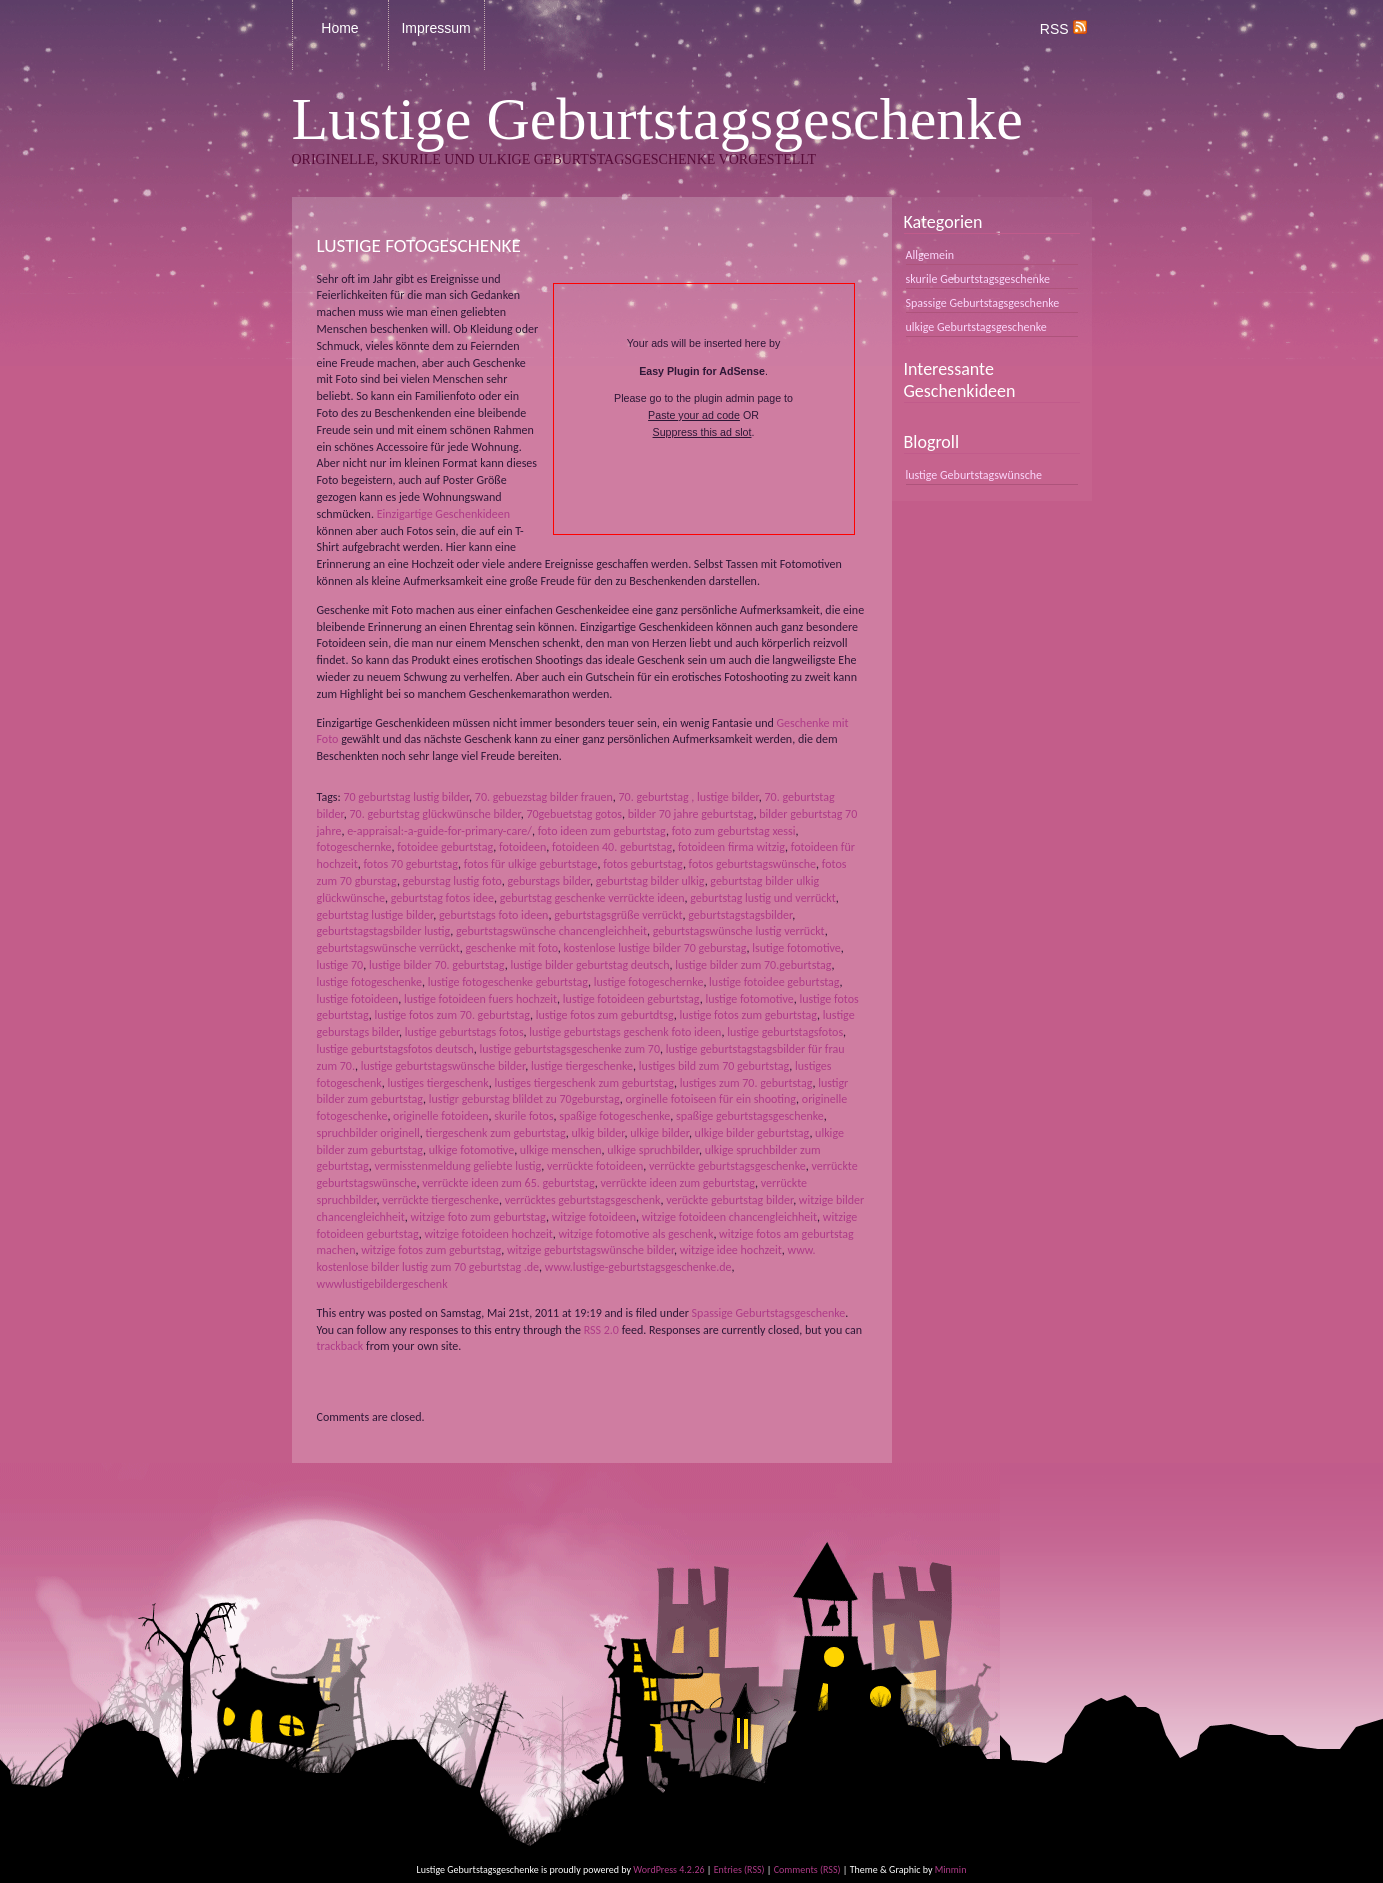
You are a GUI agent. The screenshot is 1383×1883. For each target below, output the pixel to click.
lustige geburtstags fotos (464, 1032)
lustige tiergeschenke (582, 1066)
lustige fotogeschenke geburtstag (508, 982)
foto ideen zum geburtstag (602, 831)
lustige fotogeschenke (369, 982)
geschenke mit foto (511, 948)
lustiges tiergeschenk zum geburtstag (584, 1083)
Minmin (951, 1869)
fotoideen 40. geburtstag (612, 847)
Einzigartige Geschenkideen (443, 514)
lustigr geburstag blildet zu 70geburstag (524, 1099)
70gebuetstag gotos (574, 814)
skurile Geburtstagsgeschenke (978, 279)
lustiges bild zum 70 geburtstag (714, 1066)
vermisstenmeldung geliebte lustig (458, 1166)
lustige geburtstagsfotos (785, 1032)
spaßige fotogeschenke (614, 1116)
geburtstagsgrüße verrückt (618, 915)
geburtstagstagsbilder (740, 915)
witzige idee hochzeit (731, 1250)
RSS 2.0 (601, 1330)
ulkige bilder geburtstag (752, 1133)
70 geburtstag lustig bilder (406, 797)
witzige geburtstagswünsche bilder (590, 1250)
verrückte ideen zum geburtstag (677, 1183)
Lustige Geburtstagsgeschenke (657, 119)
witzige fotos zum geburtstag (431, 1250)
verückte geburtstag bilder (729, 1200)
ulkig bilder (598, 1133)
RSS (1063, 29)
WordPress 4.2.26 (668, 1869)
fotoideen (522, 847)
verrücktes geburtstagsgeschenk (583, 1200)
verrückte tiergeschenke (440, 1200)
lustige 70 (340, 965)
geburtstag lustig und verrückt (763, 898)
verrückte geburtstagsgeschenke (727, 1166)
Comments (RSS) (807, 1869)
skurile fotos (523, 1116)
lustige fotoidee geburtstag (774, 982)
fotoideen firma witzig (731, 847)
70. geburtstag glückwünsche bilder (434, 814)
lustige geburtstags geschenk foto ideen (625, 1032)
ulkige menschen (561, 1150)
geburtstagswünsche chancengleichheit (551, 931)
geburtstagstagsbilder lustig (384, 931)
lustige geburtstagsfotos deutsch (395, 1049)
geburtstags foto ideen (494, 915)
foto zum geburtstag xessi (734, 831)
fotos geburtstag (643, 864)
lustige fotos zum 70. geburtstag (452, 1015)
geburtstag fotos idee (442, 898)
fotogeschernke (354, 847)
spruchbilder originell (368, 1133)
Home (339, 28)
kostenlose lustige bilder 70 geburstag (655, 948)
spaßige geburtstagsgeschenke (750, 1116)
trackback (340, 1346)
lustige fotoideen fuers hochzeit (480, 999)
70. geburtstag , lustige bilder (688, 797)
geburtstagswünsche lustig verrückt (739, 931)
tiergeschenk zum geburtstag (496, 1133)
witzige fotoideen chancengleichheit (729, 1217)
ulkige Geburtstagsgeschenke (976, 327)
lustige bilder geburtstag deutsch (589, 965)
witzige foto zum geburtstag (478, 1217)
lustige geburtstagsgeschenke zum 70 (570, 1049)
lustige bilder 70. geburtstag (437, 965)
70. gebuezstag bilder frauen (544, 797)
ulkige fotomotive (471, 1150)
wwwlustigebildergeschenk (382, 1284)
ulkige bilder (659, 1133)
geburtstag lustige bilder (375, 915)
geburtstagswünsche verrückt (388, 948)
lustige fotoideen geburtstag (631, 999)
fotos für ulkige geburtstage (531, 864)
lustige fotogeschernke (649, 982)
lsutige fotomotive (796, 948)
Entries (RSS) (739, 1869)
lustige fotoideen (358, 999)
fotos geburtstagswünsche (752, 864)
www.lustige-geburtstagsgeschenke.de (638, 1267)
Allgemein (930, 255)
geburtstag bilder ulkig (650, 881)
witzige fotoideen (594, 1217)
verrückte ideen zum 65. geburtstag (508, 1183)
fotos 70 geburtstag (410, 864)
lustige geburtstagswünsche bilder (443, 1066)
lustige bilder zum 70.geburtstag (753, 965)
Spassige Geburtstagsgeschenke (769, 1313)
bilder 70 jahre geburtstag (691, 814)
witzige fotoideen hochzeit (489, 1234)
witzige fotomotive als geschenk (636, 1234)
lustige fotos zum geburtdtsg (605, 1015)
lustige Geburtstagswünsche (974, 475)
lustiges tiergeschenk (438, 1083)
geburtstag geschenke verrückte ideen (592, 898)
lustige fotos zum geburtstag (749, 1015)
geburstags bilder (548, 881)
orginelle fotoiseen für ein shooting (710, 1099)
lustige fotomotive (749, 999)
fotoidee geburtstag (445, 847)
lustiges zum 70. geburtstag (746, 1083)
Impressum (435, 28)
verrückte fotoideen (595, 1166)
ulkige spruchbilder (653, 1150)
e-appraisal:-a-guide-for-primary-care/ (439, 831)
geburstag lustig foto (452, 881)
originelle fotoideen (440, 1116)
